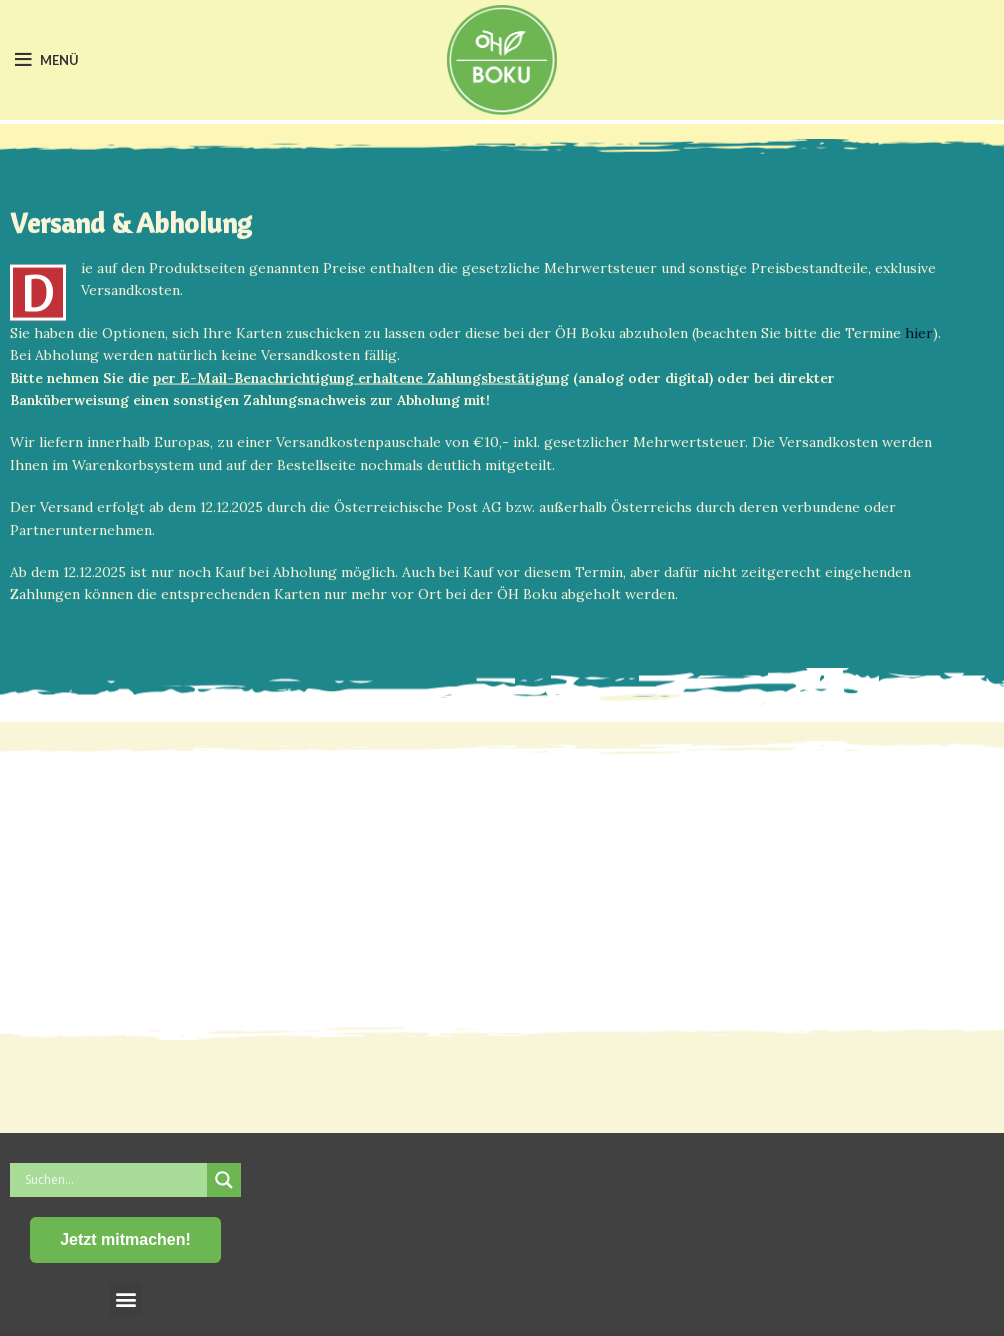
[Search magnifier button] (224, 1180)
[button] (125, 1299)
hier (919, 338)
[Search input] (113, 1180)
